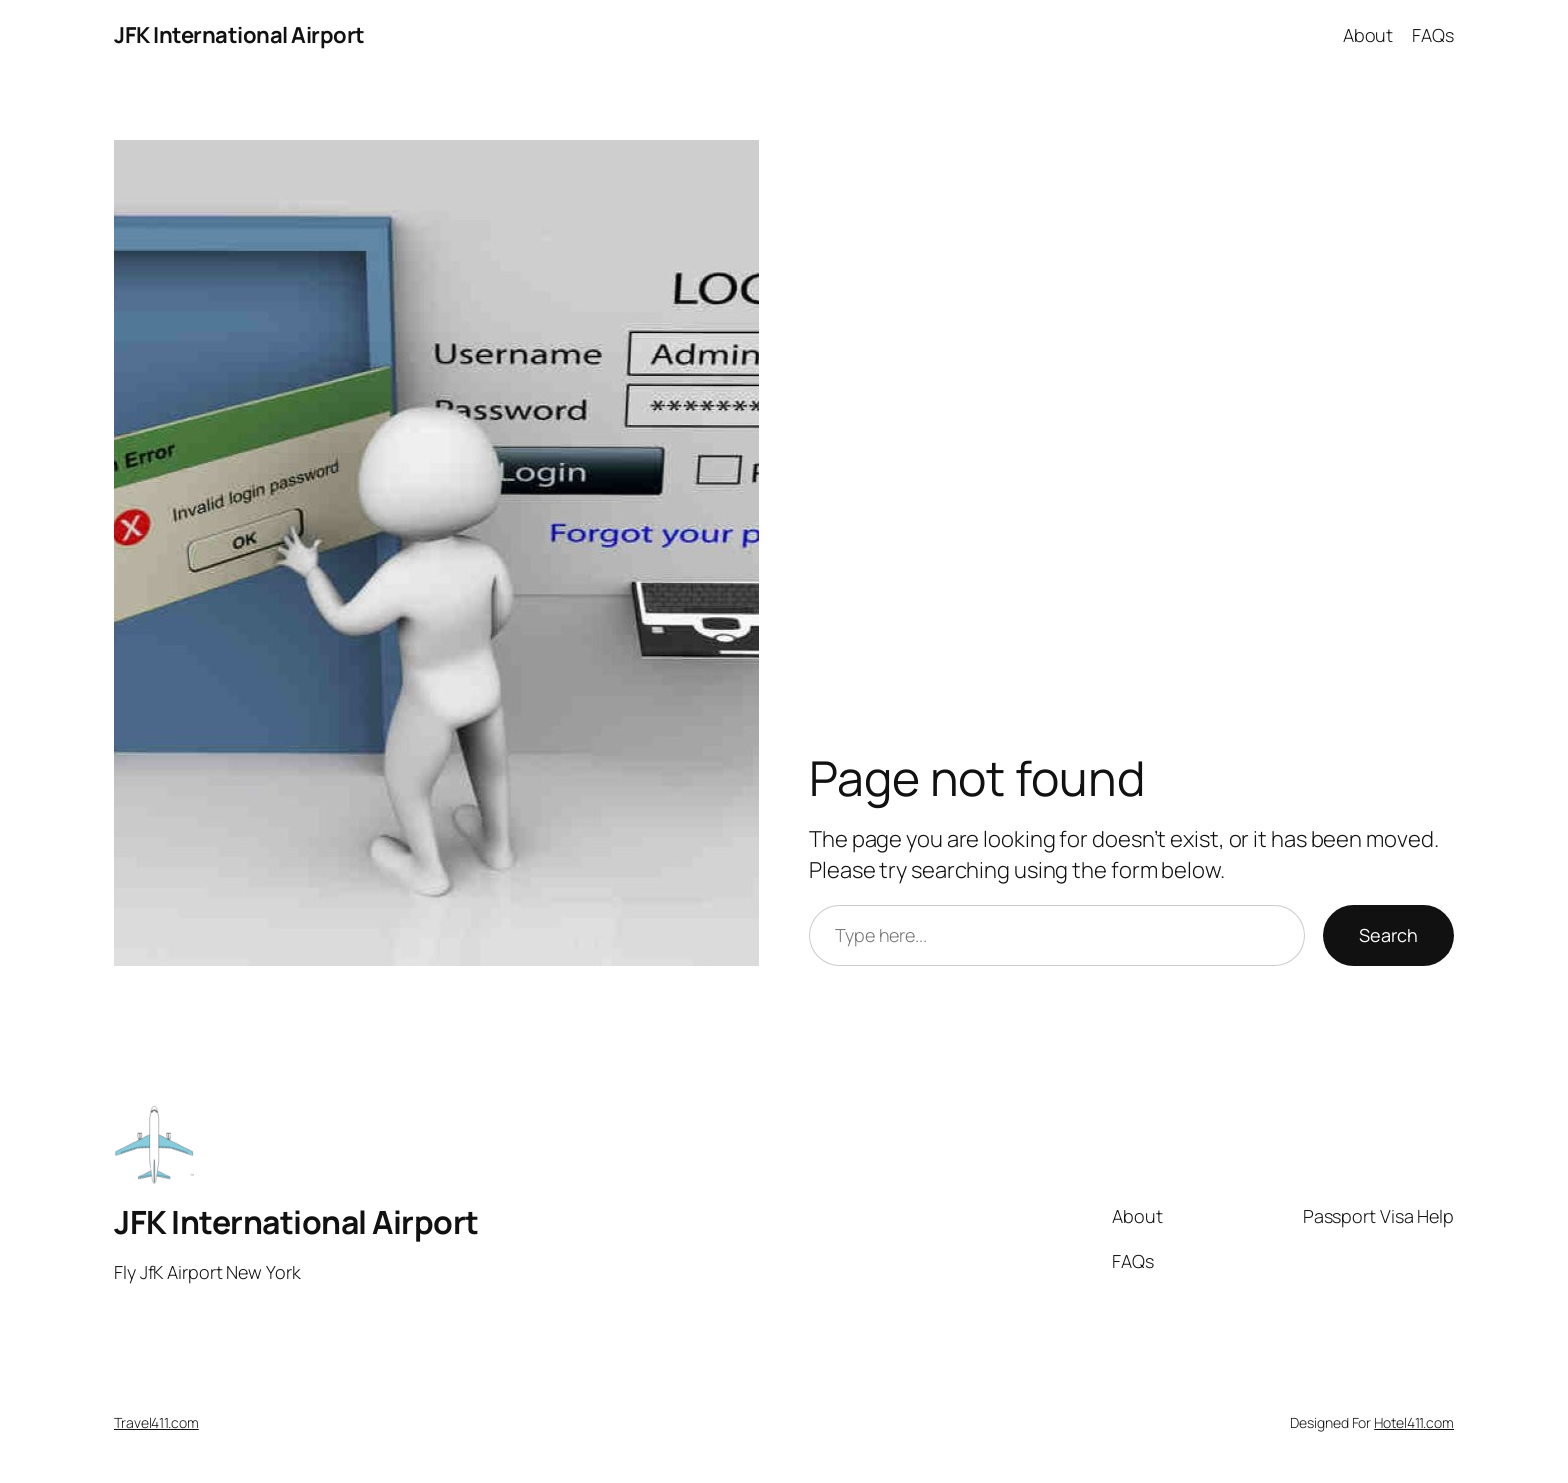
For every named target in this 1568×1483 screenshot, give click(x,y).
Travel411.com (156, 1422)
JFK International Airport (239, 35)
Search (1388, 935)
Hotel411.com (1414, 1422)
